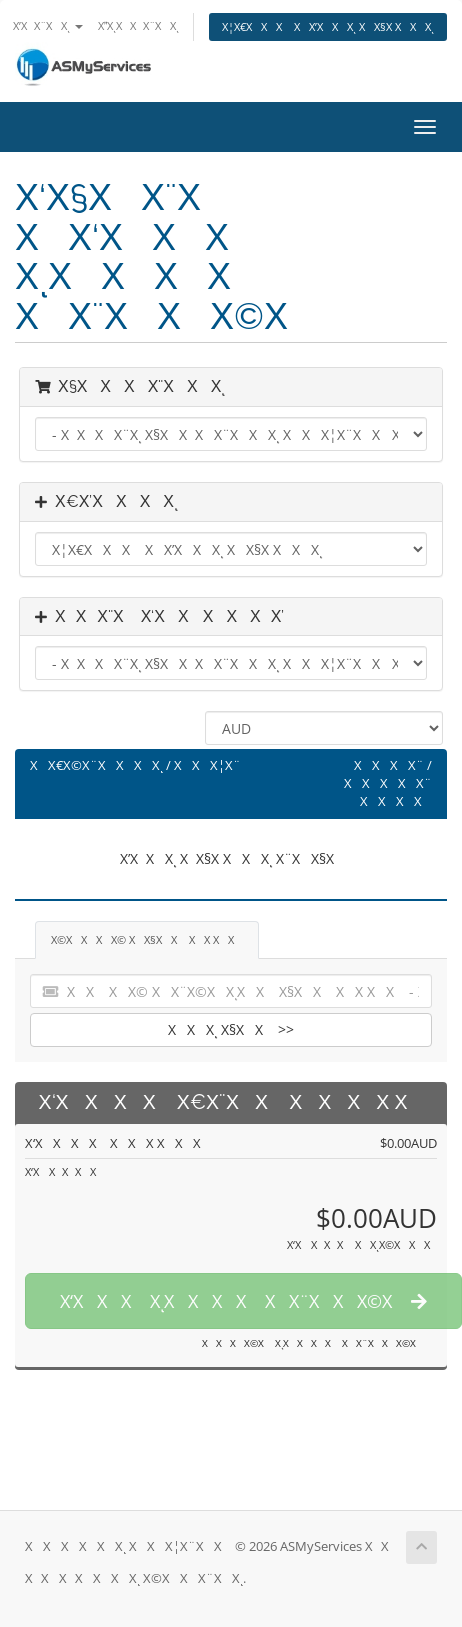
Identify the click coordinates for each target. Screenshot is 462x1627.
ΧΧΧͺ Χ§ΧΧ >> (231, 1029)
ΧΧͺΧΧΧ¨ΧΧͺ (138, 25)
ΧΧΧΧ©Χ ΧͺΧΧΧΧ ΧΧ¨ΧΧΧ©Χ (313, 1343)
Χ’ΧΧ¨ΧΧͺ (48, 25)
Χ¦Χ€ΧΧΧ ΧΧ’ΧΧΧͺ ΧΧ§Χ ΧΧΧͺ (328, 26)
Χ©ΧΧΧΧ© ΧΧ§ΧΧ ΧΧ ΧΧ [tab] (147, 939)
